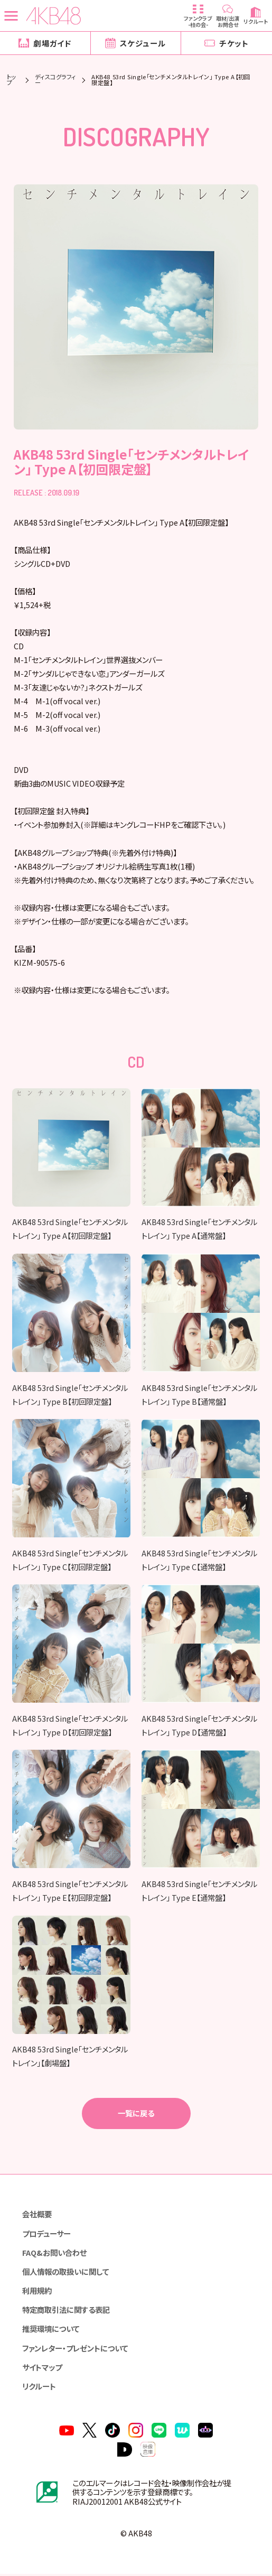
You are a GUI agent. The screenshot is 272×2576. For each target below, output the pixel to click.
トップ (11, 80)
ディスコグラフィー (55, 80)
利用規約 (37, 2292)
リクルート (39, 2387)
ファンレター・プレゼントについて (75, 2349)
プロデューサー (46, 2235)
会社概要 (37, 2216)
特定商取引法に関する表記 (66, 2311)
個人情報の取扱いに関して (65, 2273)
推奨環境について (50, 2330)
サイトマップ (42, 2368)
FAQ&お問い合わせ (54, 2254)
